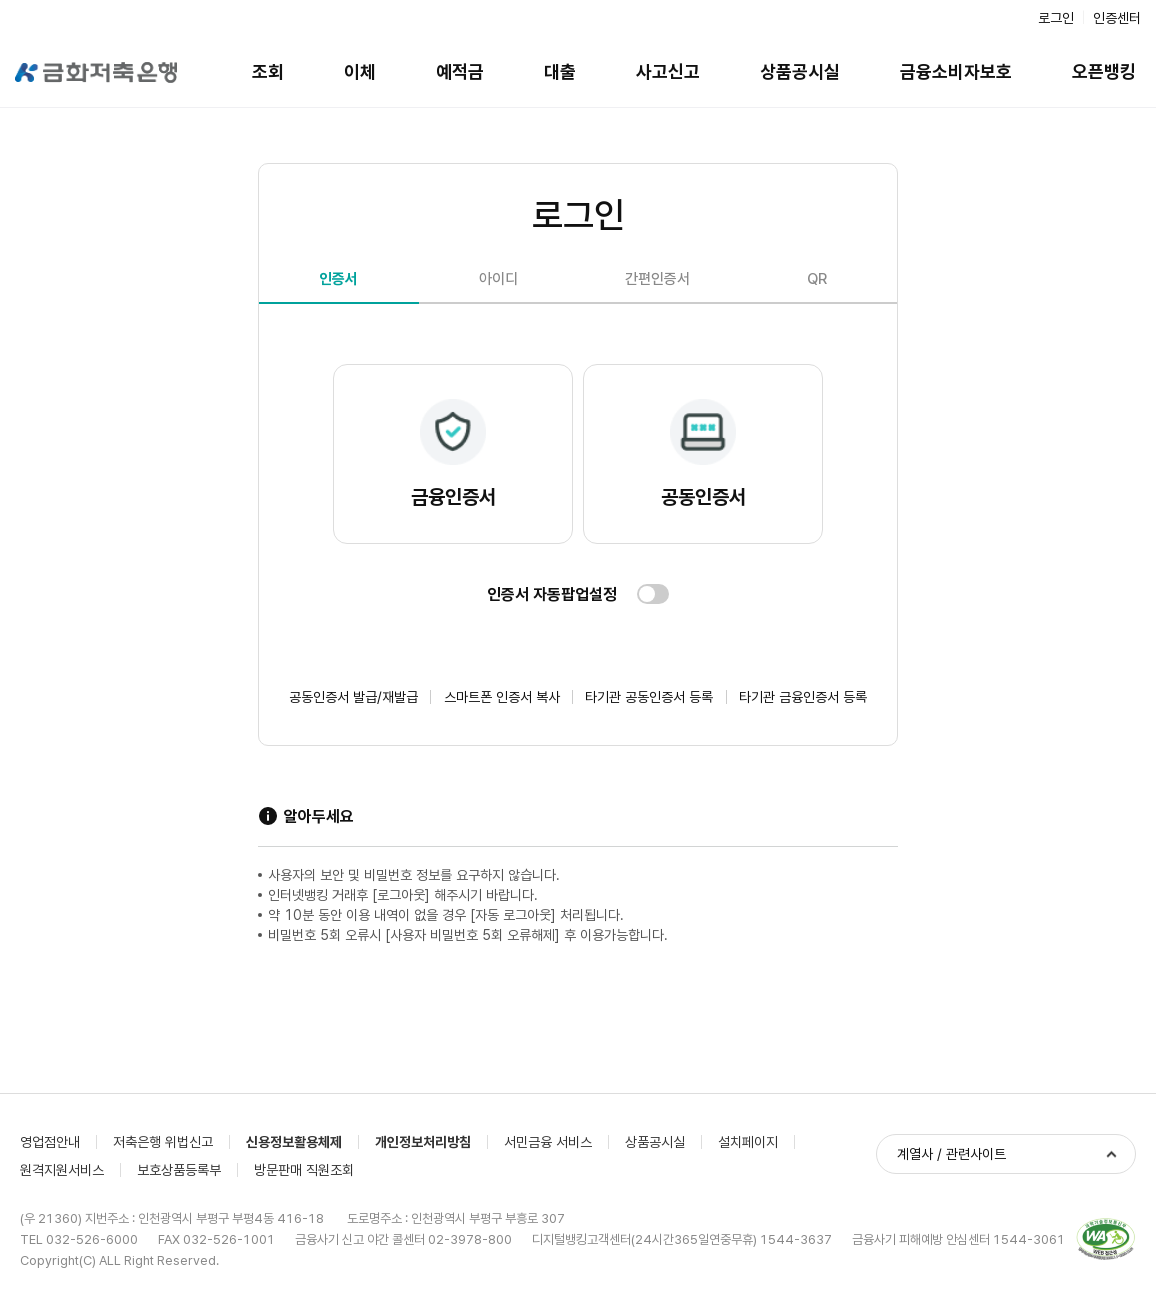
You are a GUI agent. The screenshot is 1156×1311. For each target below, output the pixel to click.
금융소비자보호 (956, 71)
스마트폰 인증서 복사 (502, 697)
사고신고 (668, 71)
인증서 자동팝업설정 (552, 594)
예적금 (460, 71)
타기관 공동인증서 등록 (649, 697)
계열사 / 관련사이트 (951, 1154)
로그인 (1056, 18)
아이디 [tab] (498, 279)
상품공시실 (800, 71)
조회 (268, 71)
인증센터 (1117, 18)
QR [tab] (817, 279)
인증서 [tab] (338, 279)
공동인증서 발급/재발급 (353, 697)
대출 (560, 71)
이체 (360, 71)
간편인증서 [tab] (657, 279)
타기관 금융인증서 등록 (803, 697)
